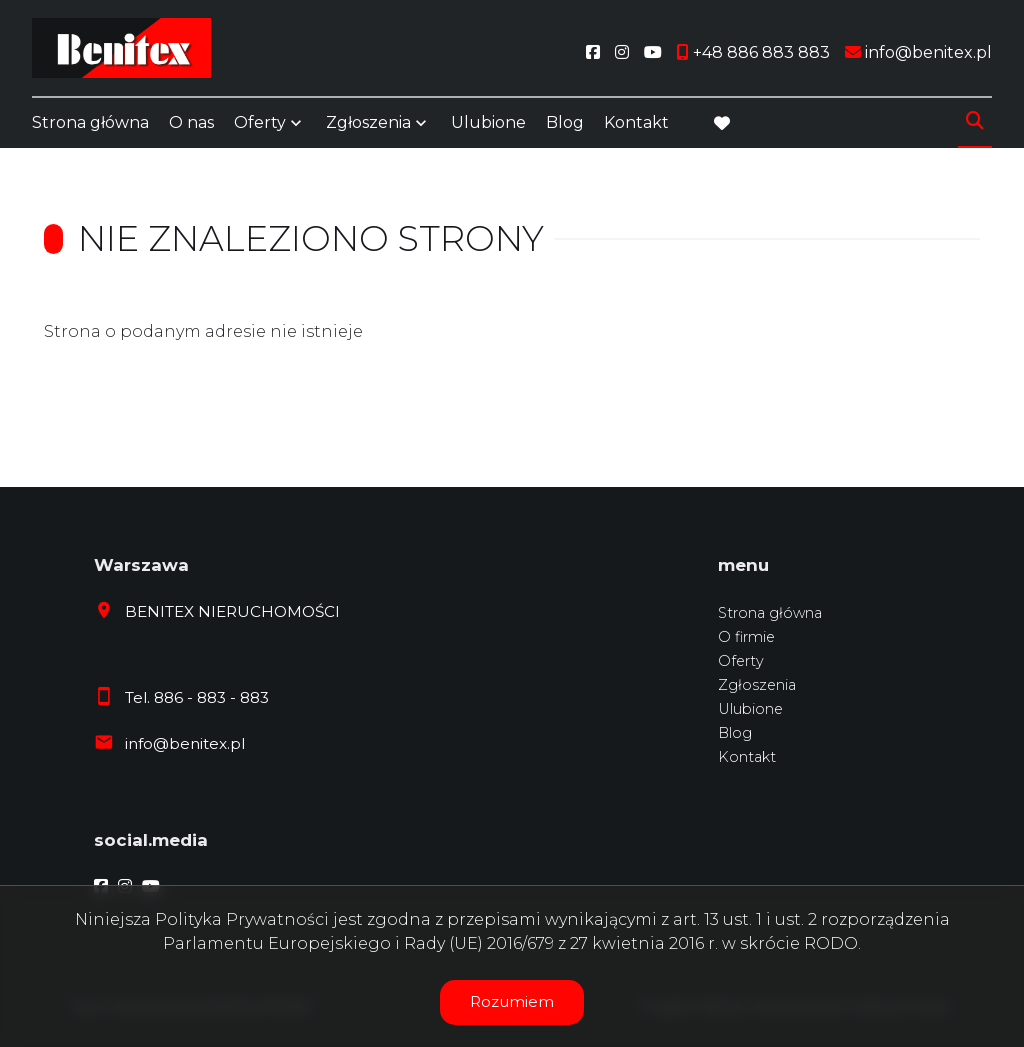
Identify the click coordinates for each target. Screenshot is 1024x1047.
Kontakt (636, 122)
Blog (565, 122)
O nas (191, 122)
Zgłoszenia (368, 122)
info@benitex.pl (185, 743)
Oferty (260, 122)
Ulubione (488, 122)
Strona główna (90, 122)
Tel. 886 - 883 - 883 (197, 697)
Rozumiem (512, 1001)
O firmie (746, 637)
